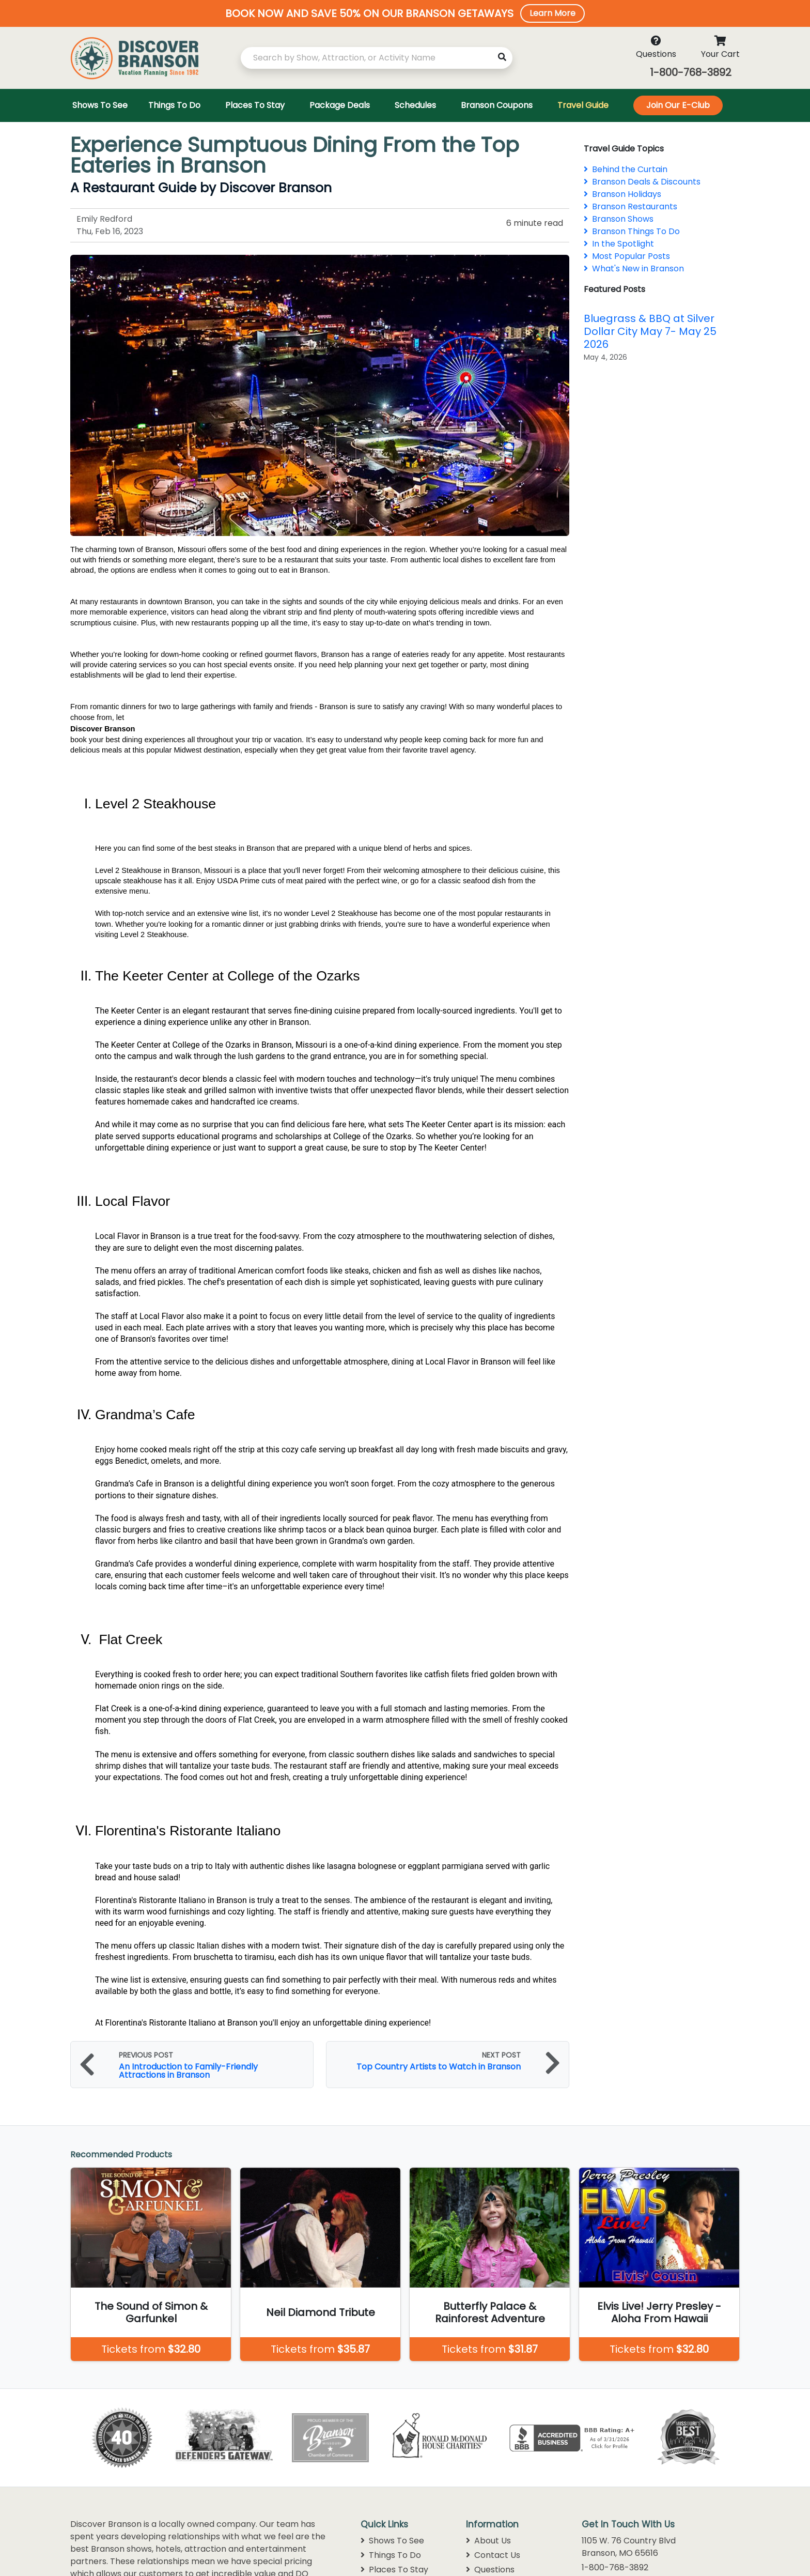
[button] (405, 13)
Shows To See (392, 2541)
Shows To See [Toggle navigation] (100, 105)
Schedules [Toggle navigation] (415, 105)
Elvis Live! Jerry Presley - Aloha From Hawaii (659, 2312)
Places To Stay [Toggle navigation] (255, 105)
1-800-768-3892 (690, 72)
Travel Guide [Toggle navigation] (583, 105)
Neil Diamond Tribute (320, 2312)
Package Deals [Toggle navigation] (339, 105)
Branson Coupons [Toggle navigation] (497, 105)
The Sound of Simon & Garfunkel (151, 2312)
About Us (488, 2541)
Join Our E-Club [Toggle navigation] (678, 105)
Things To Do (391, 2555)
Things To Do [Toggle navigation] (174, 105)
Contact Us (493, 2555)
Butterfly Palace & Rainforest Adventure (490, 2312)
